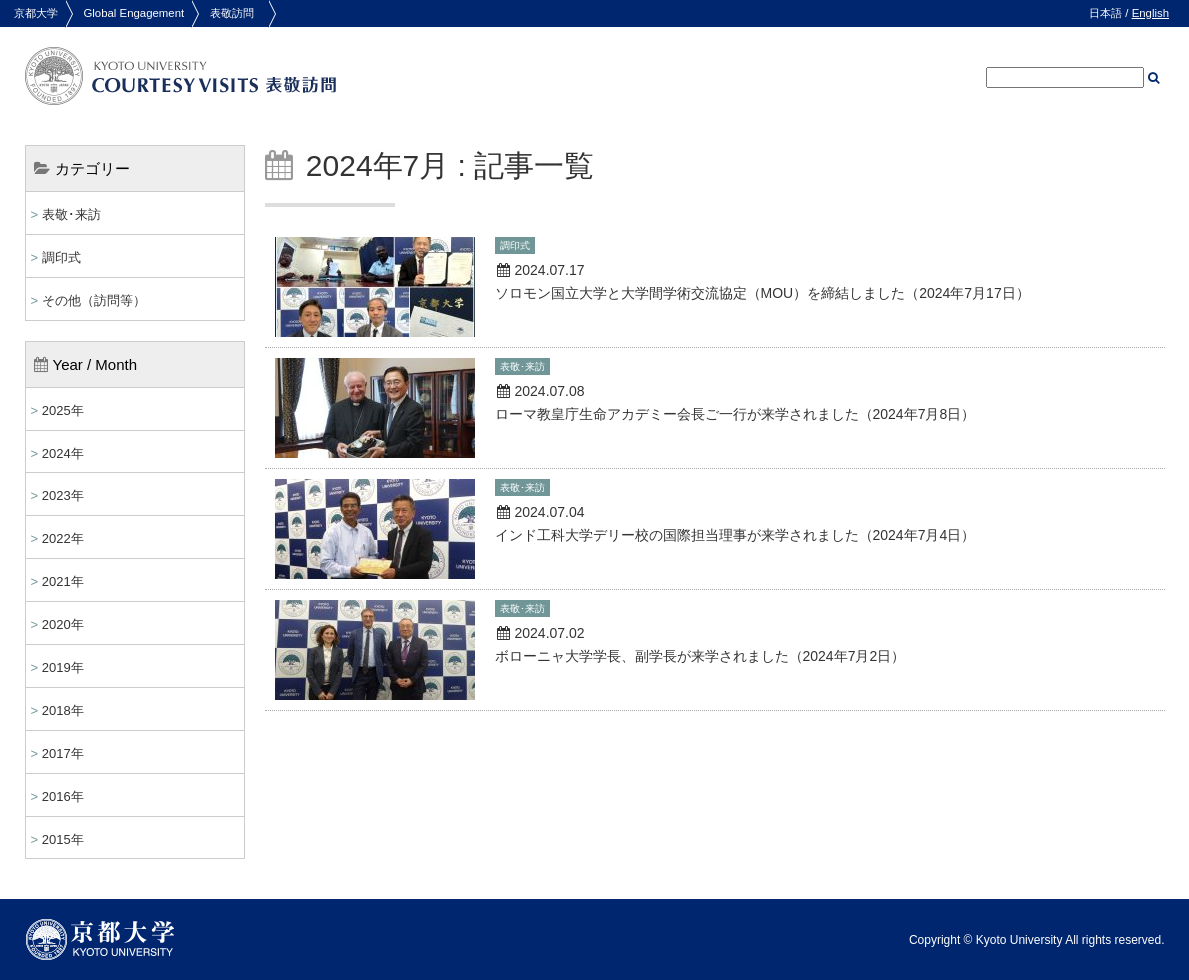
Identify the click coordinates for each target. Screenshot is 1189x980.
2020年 (63, 624)
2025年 (63, 410)
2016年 (63, 796)
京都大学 (36, 13)
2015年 (63, 839)
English (1150, 13)
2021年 (63, 581)
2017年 (63, 753)
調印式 (61, 257)
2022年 (63, 538)
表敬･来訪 (71, 214)
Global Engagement (133, 13)
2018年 (63, 710)
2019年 (63, 667)
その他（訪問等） (94, 300)
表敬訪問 (232, 13)
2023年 (63, 495)
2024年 (63, 453)
